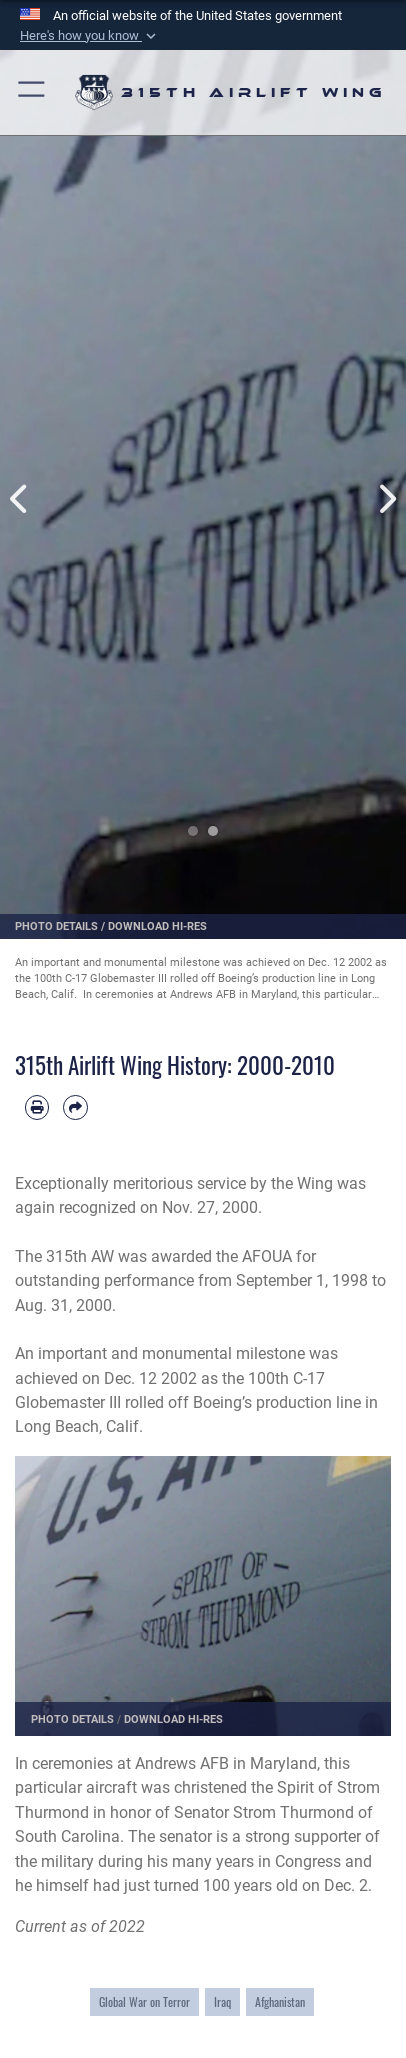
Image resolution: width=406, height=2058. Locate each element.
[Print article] (37, 1107)
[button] (90, 36)
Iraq (222, 2001)
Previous (20, 477)
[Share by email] (75, 1107)
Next (385, 477)
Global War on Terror (144, 2001)
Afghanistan (280, 2001)
